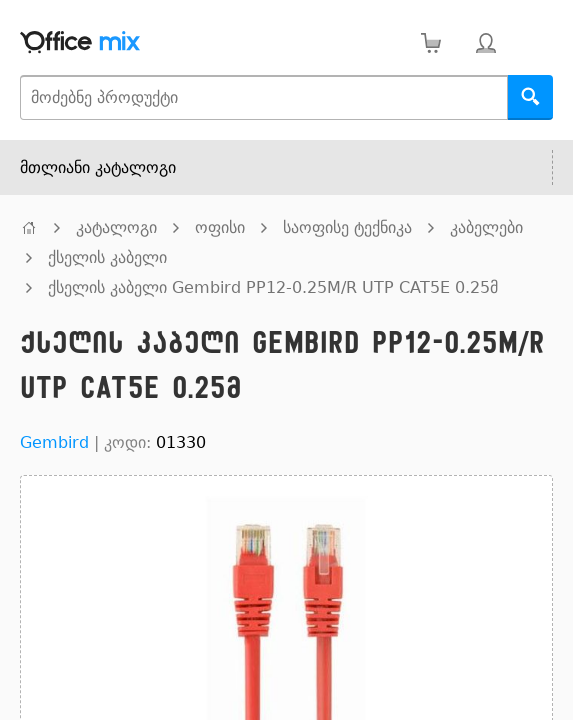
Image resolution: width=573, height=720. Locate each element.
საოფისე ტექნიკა (347, 227)
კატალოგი (116, 227)
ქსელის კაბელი (107, 257)
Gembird (54, 442)
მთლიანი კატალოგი (98, 167)
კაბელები (486, 227)
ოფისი (220, 227)
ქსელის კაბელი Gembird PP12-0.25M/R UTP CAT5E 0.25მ (273, 287)
